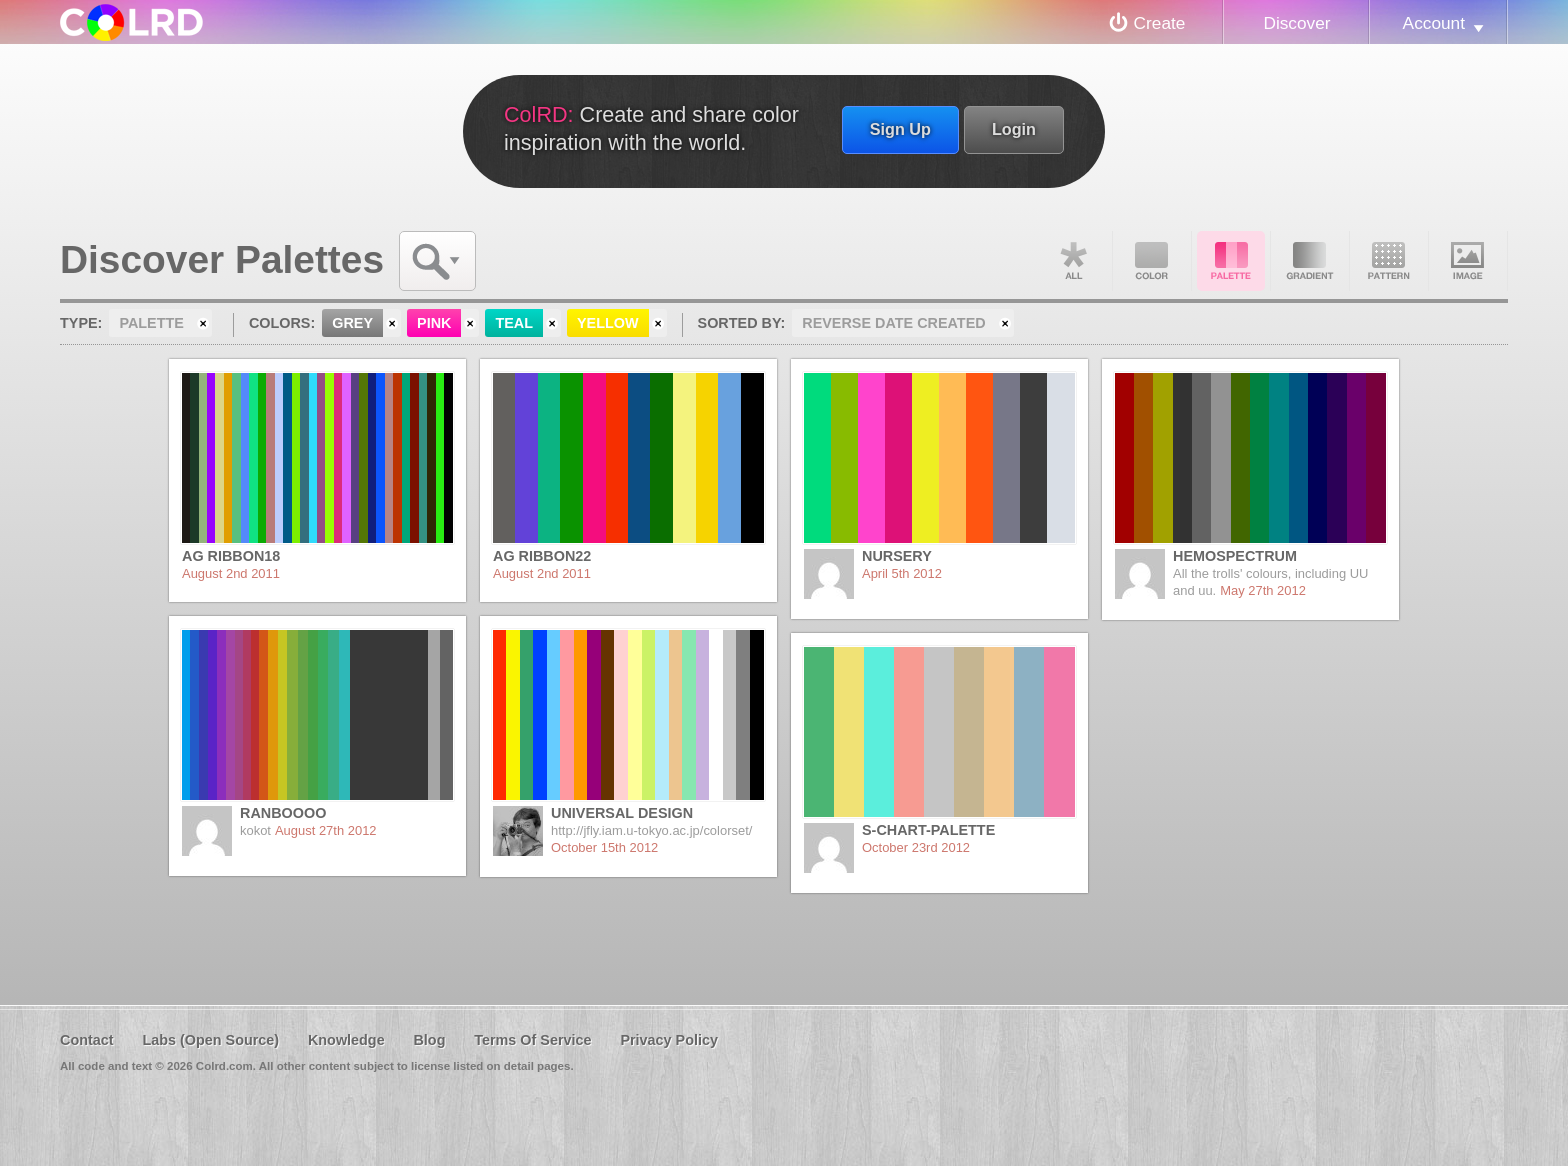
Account (1434, 23)
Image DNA (1468, 261)
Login (1014, 129)
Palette (1231, 261)
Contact (87, 1040)
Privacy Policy (669, 1040)
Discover (1296, 23)
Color (1152, 261)
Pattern (1389, 261)
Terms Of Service (532, 1040)
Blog (429, 1040)
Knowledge (346, 1040)
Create (1160, 23)
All (1073, 261)
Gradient (1310, 261)
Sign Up (900, 129)
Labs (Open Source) (210, 1040)
